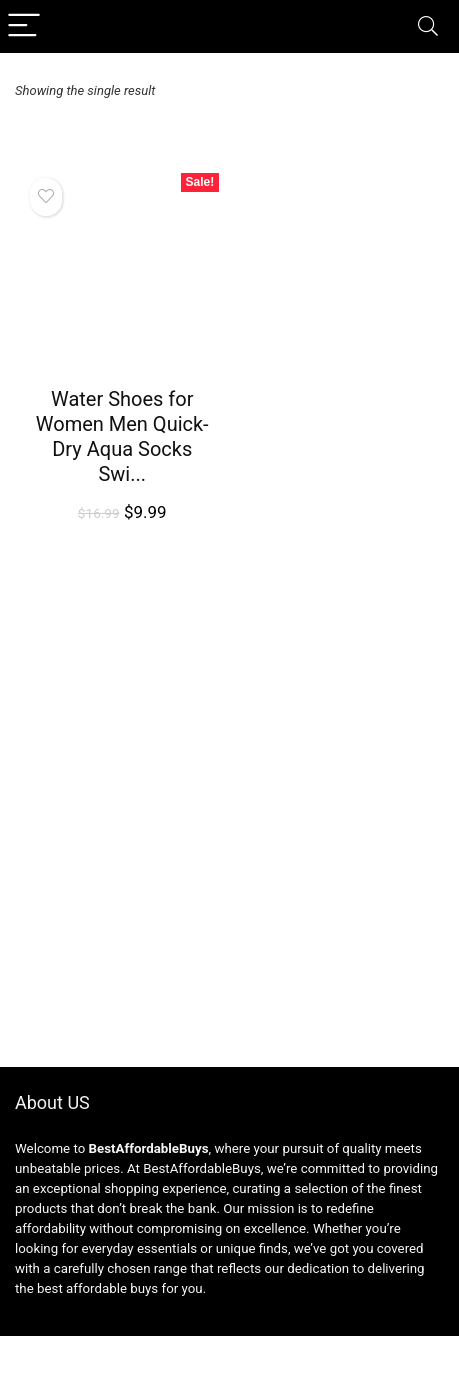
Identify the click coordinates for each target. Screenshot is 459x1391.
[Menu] (24, 26)
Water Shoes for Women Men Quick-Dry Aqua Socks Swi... (122, 436)
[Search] (428, 26)
